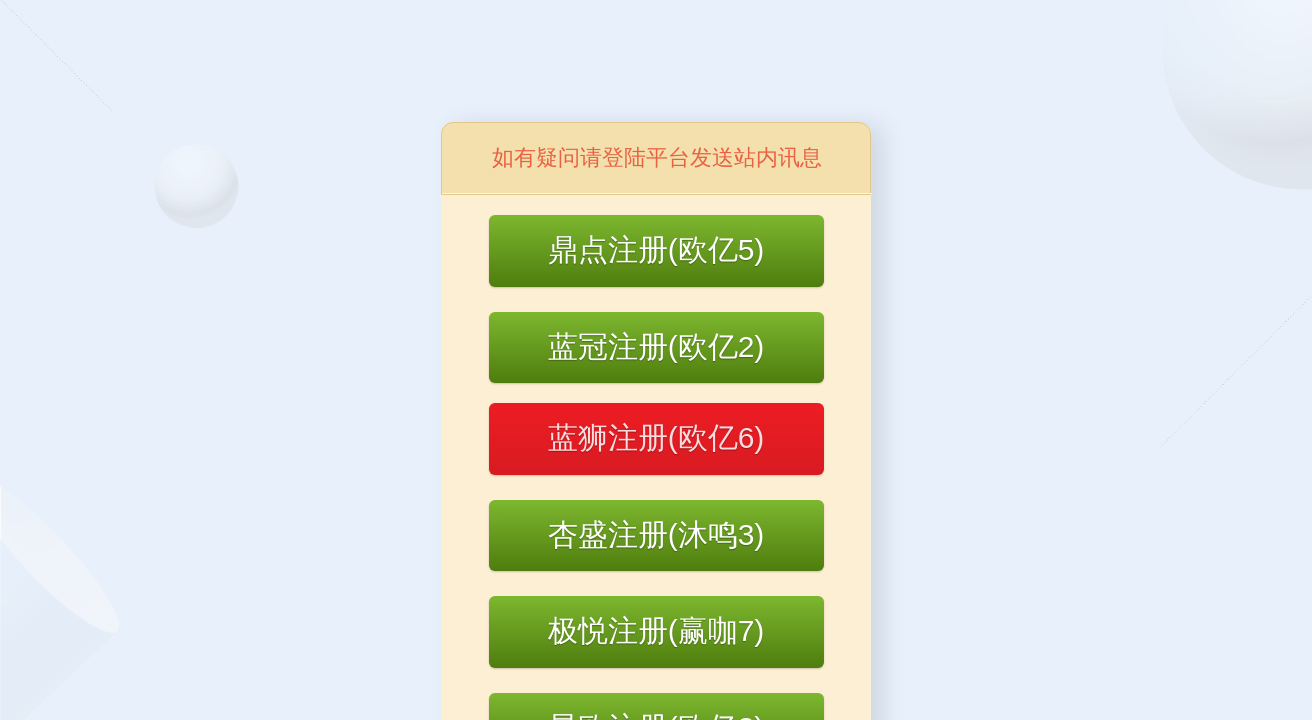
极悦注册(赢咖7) (656, 630)
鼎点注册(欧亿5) (656, 249)
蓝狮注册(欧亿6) (656, 437)
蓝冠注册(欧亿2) (656, 346)
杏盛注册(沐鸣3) (656, 534)
